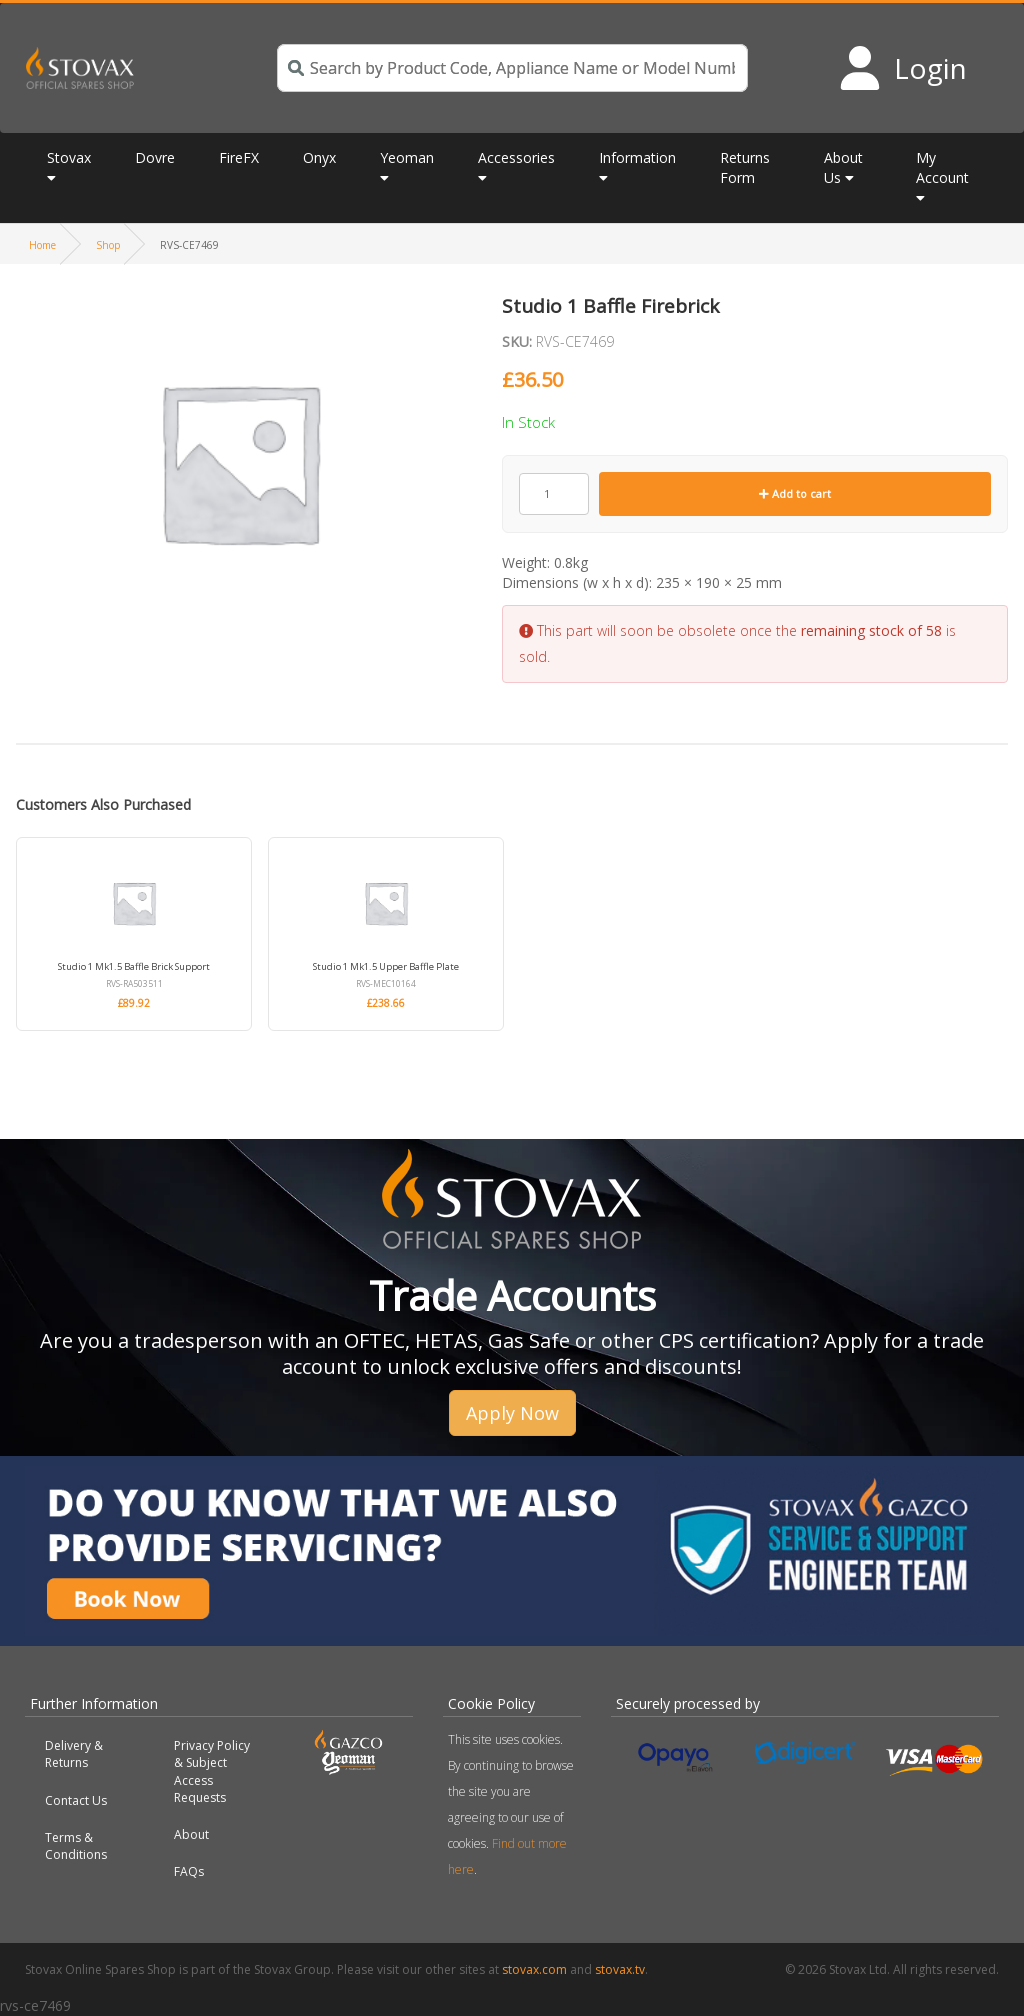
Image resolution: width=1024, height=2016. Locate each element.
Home (42, 245)
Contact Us (76, 1800)
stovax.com (534, 1969)
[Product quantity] (554, 494)
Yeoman (407, 157)
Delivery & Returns (74, 1754)
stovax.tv (620, 1969)
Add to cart (795, 493)
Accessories (516, 157)
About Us (843, 167)
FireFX (239, 157)
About (191, 1834)
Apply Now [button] (512, 1413)
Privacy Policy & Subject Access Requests (212, 1771)
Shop (108, 245)
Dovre (155, 157)
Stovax (69, 157)
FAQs (189, 1871)
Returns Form (745, 167)
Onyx (319, 157)
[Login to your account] (902, 68)
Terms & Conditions (76, 1846)
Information (637, 157)
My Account (942, 167)
